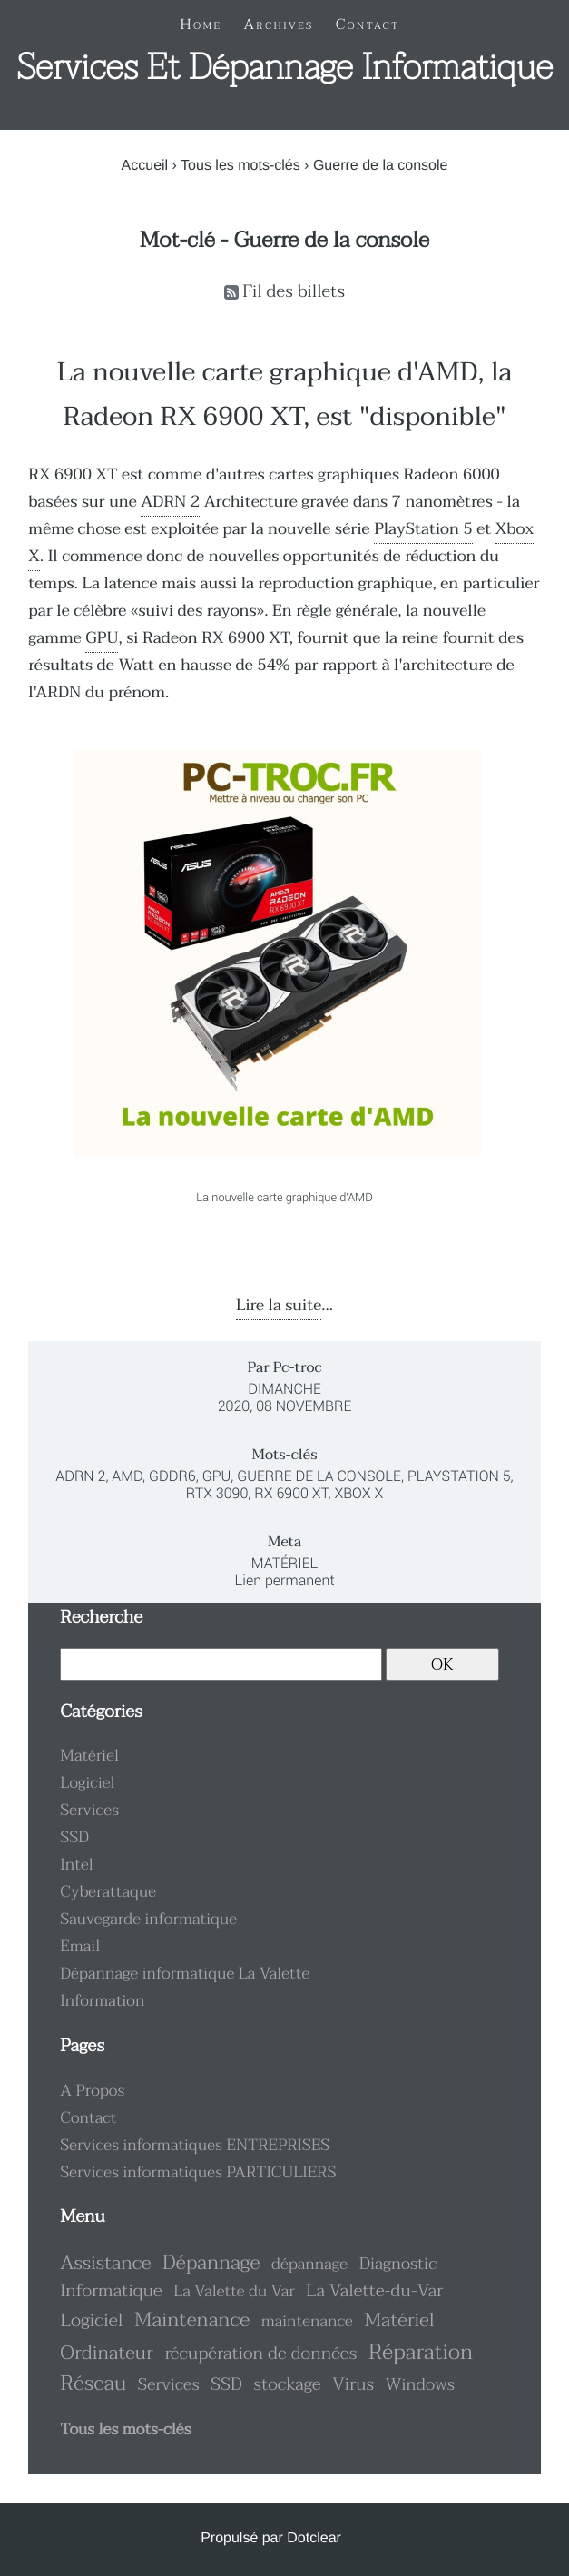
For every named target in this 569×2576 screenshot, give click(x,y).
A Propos (92, 2091)
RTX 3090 (217, 1493)
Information (102, 2001)
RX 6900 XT (72, 475)
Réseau (93, 2384)
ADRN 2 (170, 502)
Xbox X (358, 1493)
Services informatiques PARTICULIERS (198, 2172)
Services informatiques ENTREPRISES (194, 2145)
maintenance (307, 2321)
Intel (76, 1865)
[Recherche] (220, 1664)
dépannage (309, 2264)
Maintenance (192, 2320)
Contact (88, 2118)
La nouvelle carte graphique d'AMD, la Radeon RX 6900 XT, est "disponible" (284, 394)
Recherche (101, 1618)
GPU (101, 638)
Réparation (420, 2352)
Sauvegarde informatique (148, 1919)
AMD (127, 1476)
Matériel (285, 1563)
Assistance (105, 2263)
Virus (353, 2385)
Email (80, 1946)
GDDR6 (172, 1476)
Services (89, 1810)
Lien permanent (284, 1580)
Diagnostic (398, 2263)
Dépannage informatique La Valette (184, 1974)
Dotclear (314, 2538)
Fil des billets (293, 292)
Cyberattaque (108, 1892)
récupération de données (260, 2354)
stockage (286, 2385)
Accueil (145, 165)
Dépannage (211, 2262)
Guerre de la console (319, 1476)
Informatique (111, 2291)
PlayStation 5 (423, 529)
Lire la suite (278, 1305)
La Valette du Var (234, 2291)
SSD (74, 1837)
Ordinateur (106, 2353)
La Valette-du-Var (374, 2291)
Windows (420, 2384)
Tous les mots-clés (240, 165)
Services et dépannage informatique (284, 68)
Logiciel (87, 1783)
